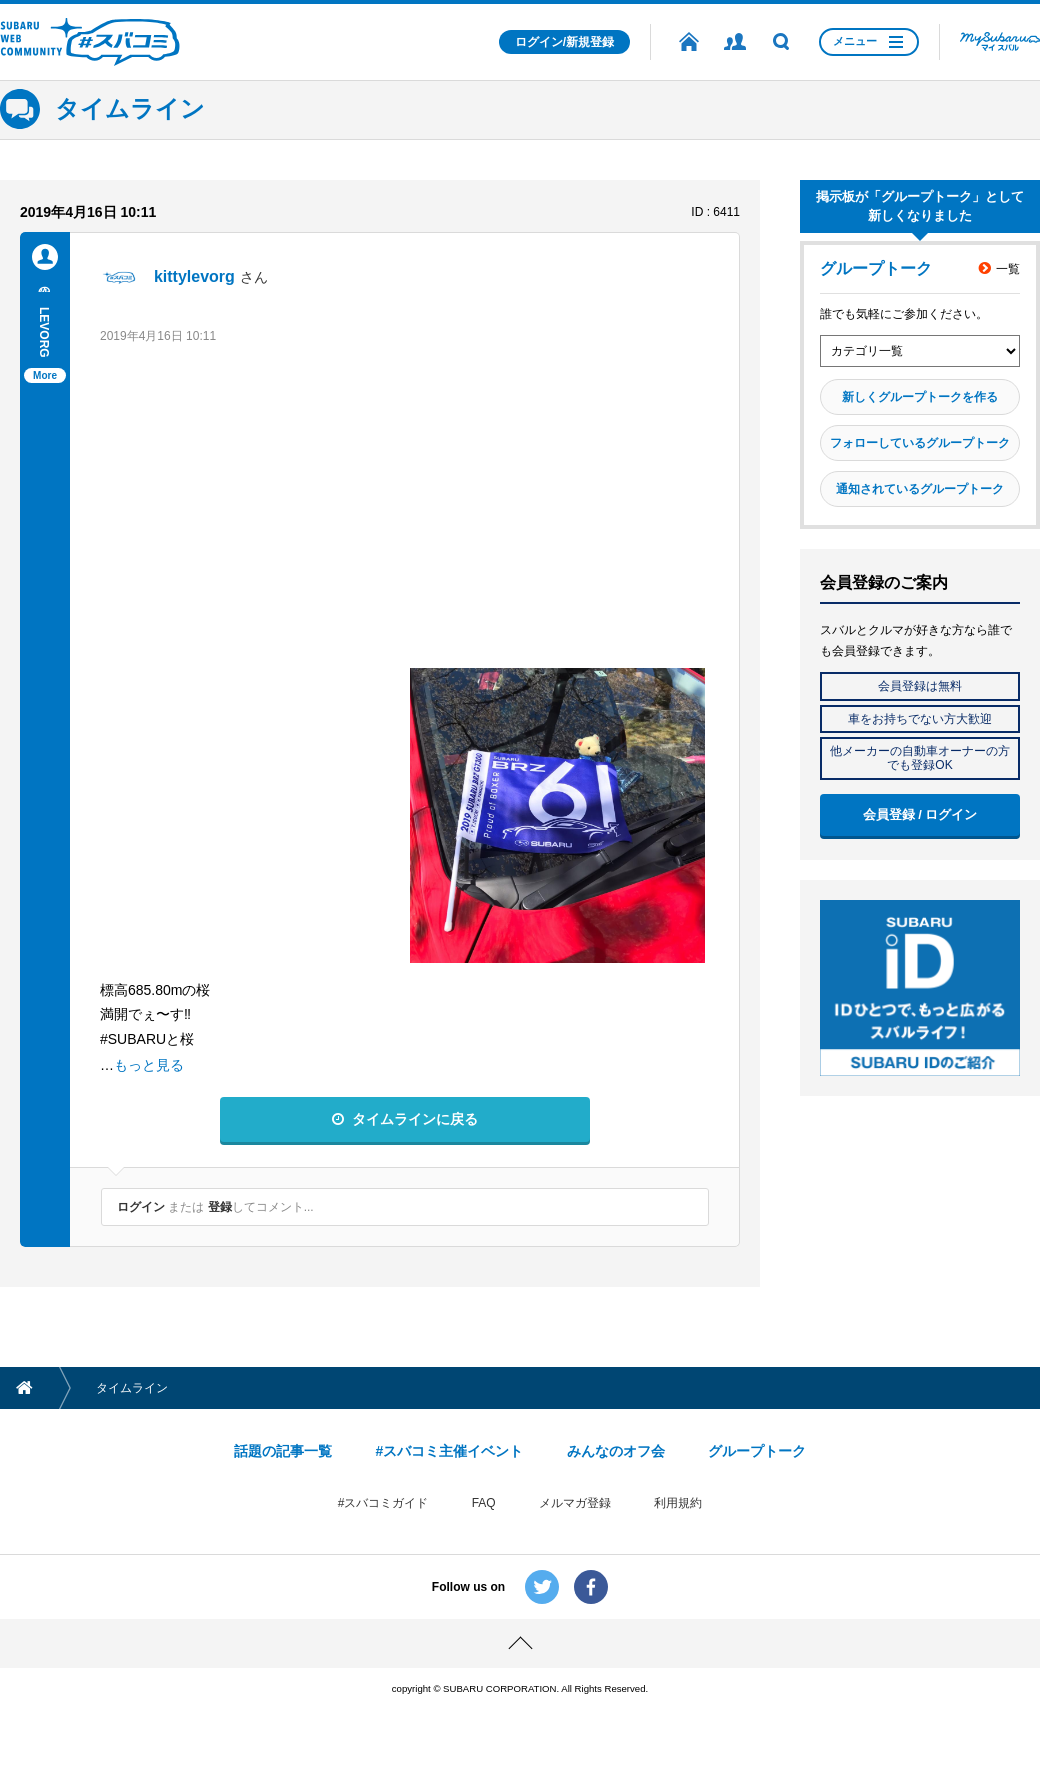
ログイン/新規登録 (564, 42)
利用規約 (678, 1503)
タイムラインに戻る (415, 1119)
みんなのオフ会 (616, 1451)
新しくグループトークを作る (920, 397)
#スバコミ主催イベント (449, 1451)
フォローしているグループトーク (920, 443)
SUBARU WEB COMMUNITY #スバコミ (90, 42)
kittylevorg (194, 276)
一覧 (1008, 269)
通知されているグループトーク (920, 489)
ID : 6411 (715, 212)
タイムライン (130, 108)
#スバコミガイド (383, 1503)
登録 (220, 1207)
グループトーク (757, 1451)
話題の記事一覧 (283, 1451)
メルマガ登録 (575, 1503)
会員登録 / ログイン (920, 814)
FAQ (484, 1503)
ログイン (141, 1207)
